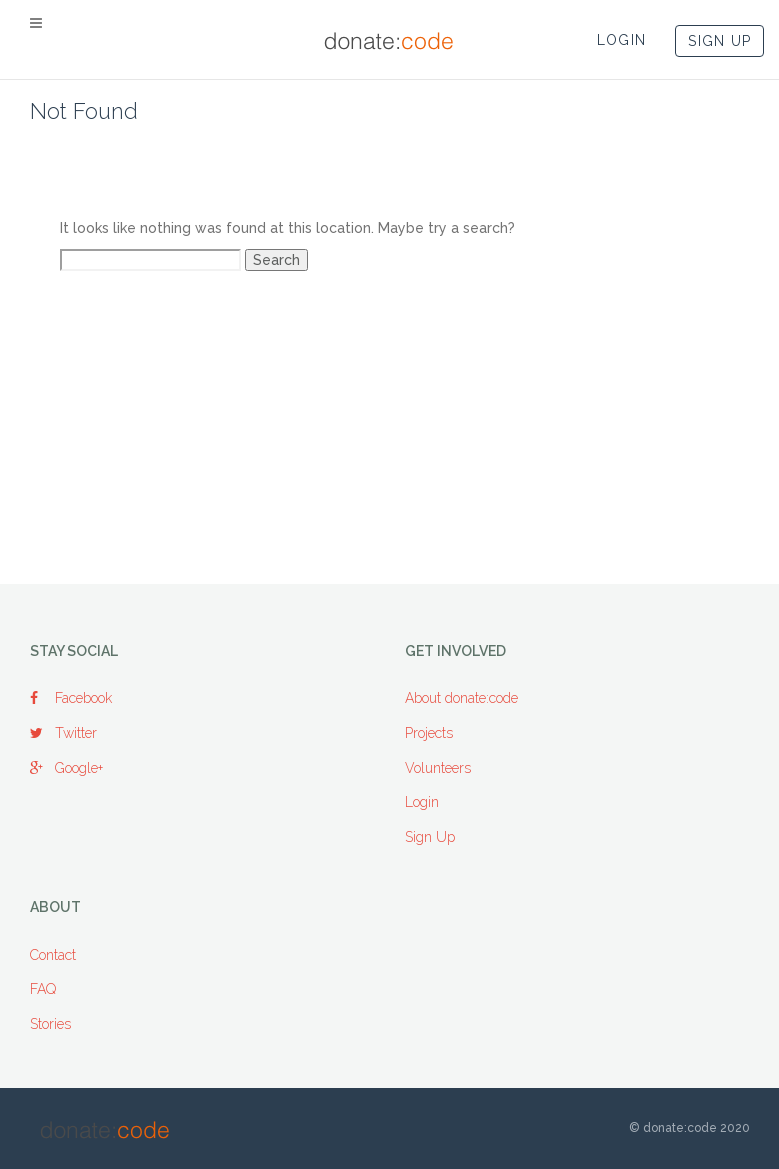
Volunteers (438, 768)
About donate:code (461, 698)
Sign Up (430, 837)
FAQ (43, 989)
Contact (53, 955)
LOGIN (622, 40)
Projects (429, 733)
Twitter (63, 733)
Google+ (66, 768)
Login (422, 802)
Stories (50, 1024)
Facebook (71, 698)
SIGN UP (719, 41)
